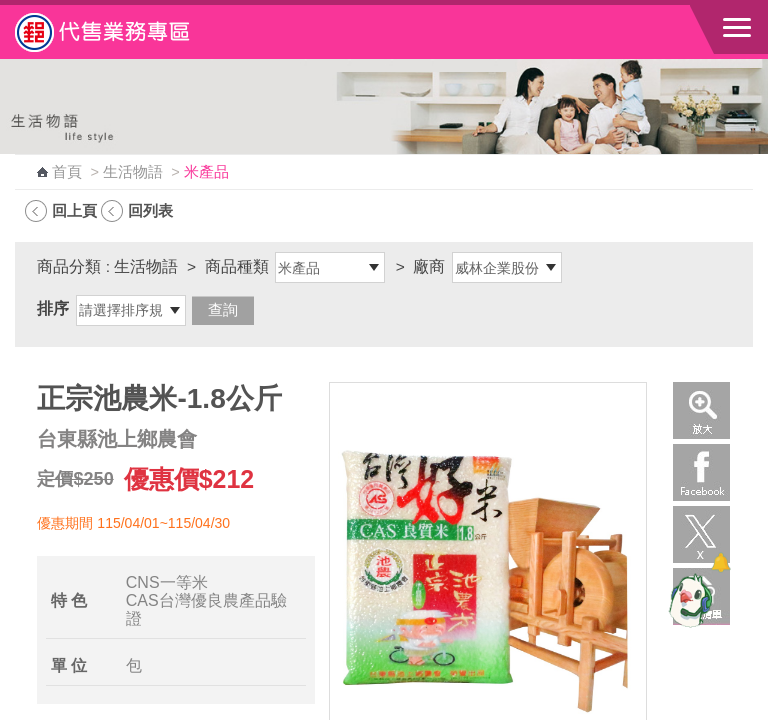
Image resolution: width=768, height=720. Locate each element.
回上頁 (74, 210)
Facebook (701, 472)
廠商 (429, 266)
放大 (701, 410)
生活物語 (133, 172)
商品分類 (69, 266)
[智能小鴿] (688, 600)
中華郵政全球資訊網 (125, 32)
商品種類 (237, 266)
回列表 (150, 210)
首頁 (67, 172)
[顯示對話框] (720, 562)
